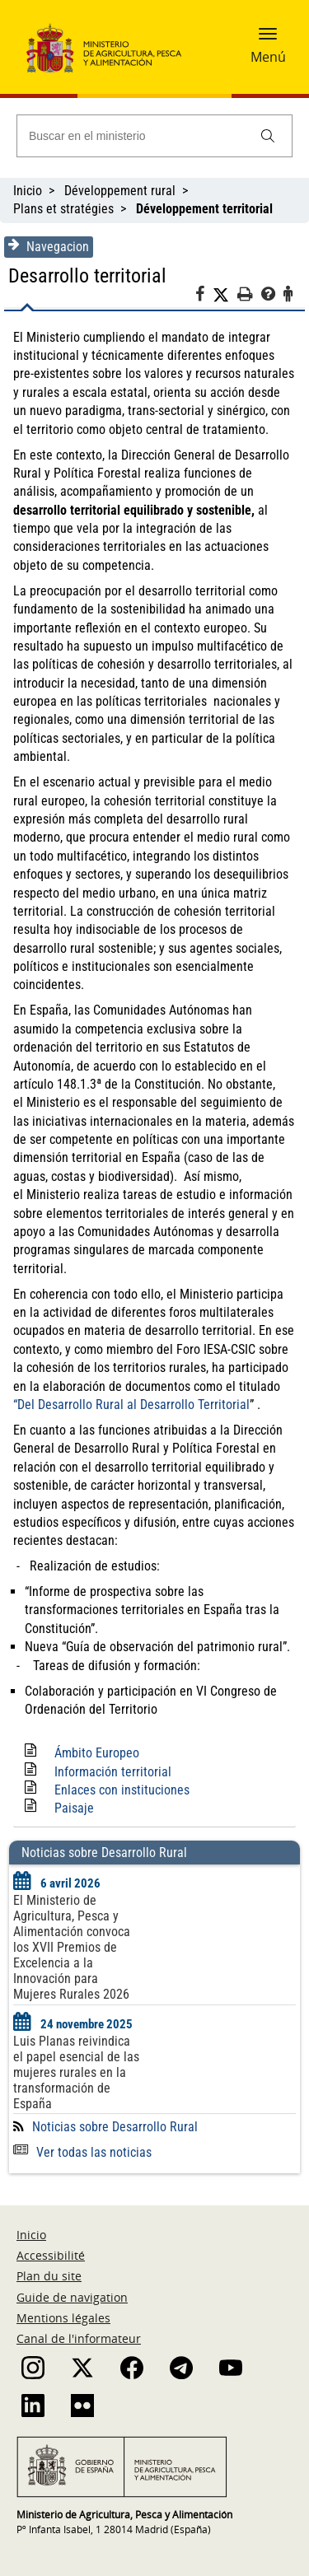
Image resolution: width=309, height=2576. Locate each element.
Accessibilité (50, 2255)
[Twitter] (225, 295)
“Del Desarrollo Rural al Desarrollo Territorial (131, 1404)
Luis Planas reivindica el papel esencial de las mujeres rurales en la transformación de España (76, 2072)
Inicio (27, 190)
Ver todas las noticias (82, 2152)
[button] (268, 39)
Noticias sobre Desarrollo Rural (115, 2127)
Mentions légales (63, 2318)
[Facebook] (204, 296)
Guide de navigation (72, 2297)
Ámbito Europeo (96, 1753)
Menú (268, 57)
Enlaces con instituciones (122, 1790)
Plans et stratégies (63, 209)
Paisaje (74, 1808)
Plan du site (49, 2276)
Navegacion (48, 246)
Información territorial (112, 1772)
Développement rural (120, 190)
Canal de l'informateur (78, 2338)
